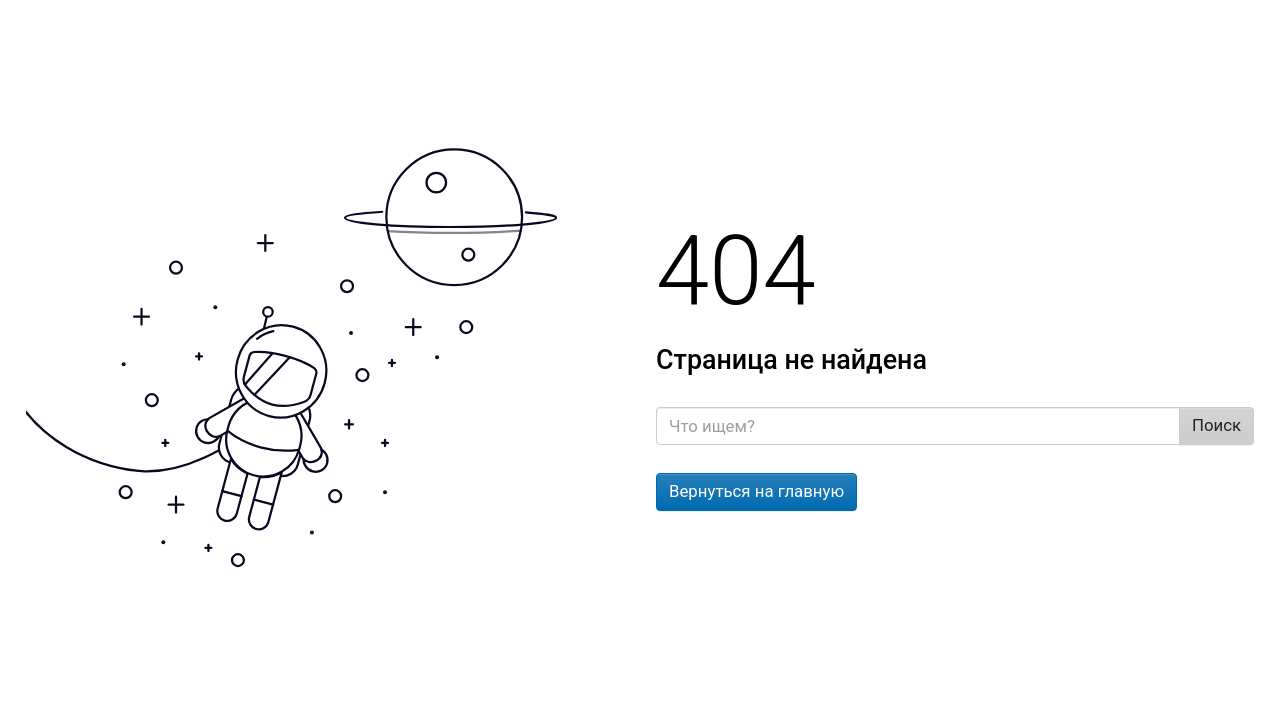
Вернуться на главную (756, 491)
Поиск (1216, 425)
